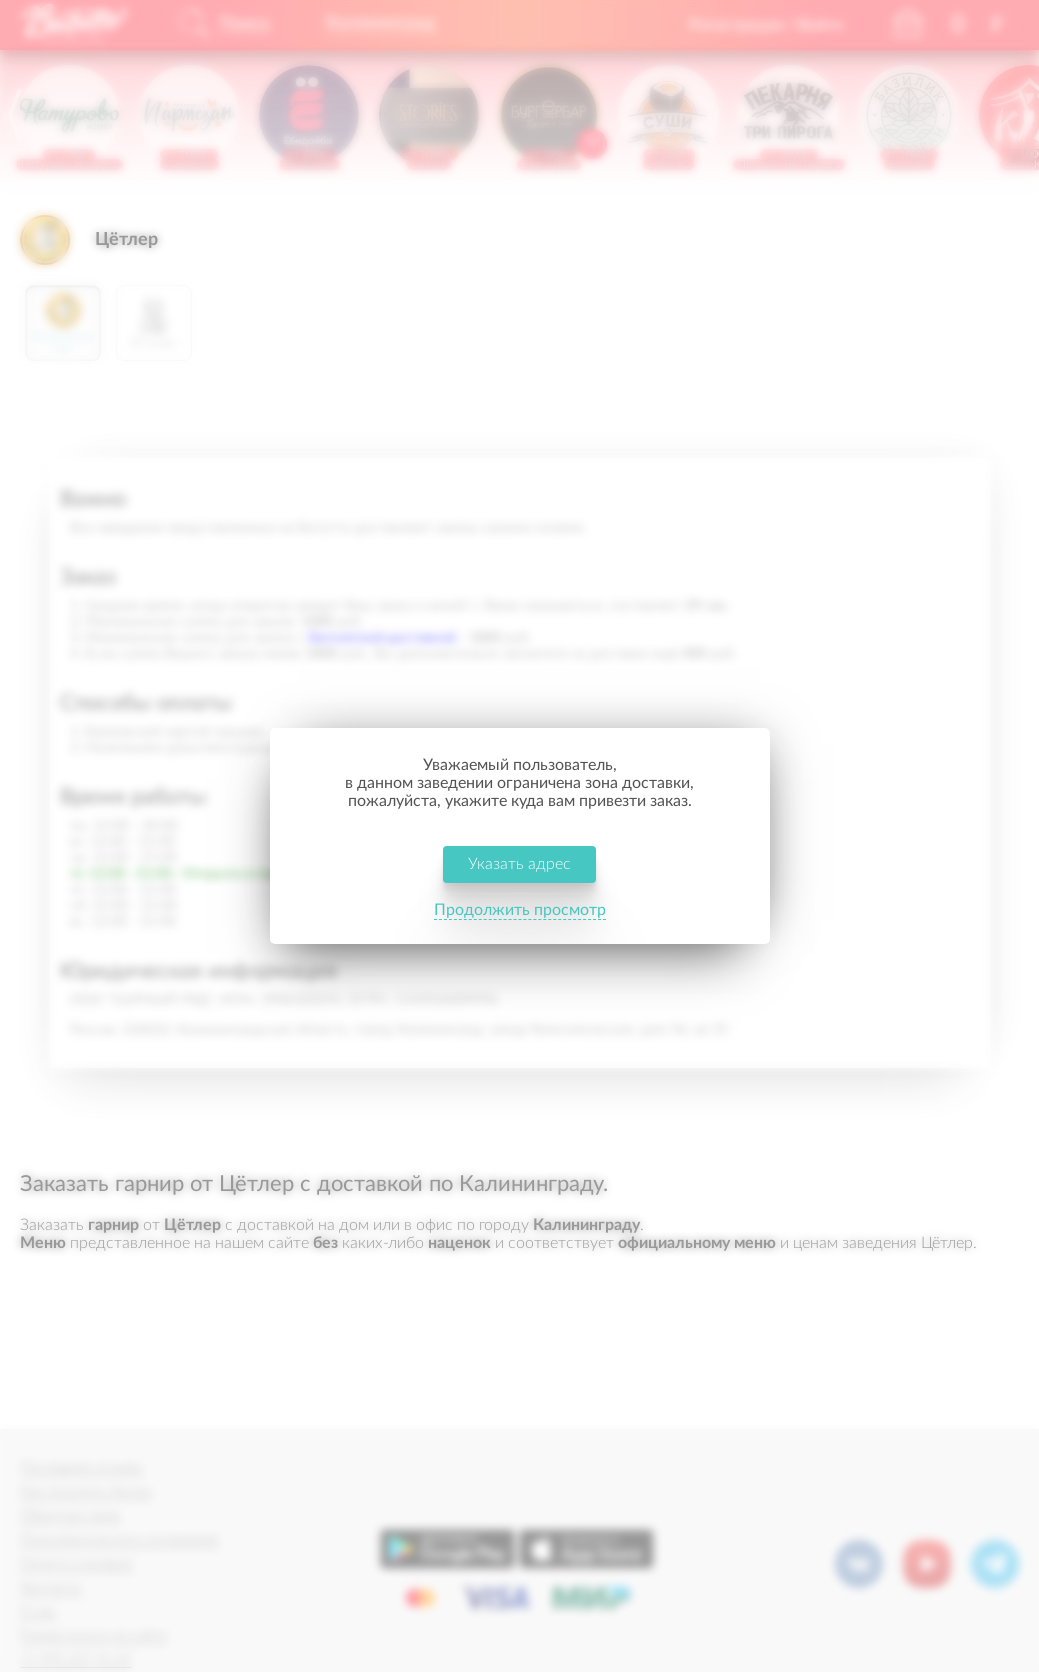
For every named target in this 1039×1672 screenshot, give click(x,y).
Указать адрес (519, 864)
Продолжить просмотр (520, 910)
